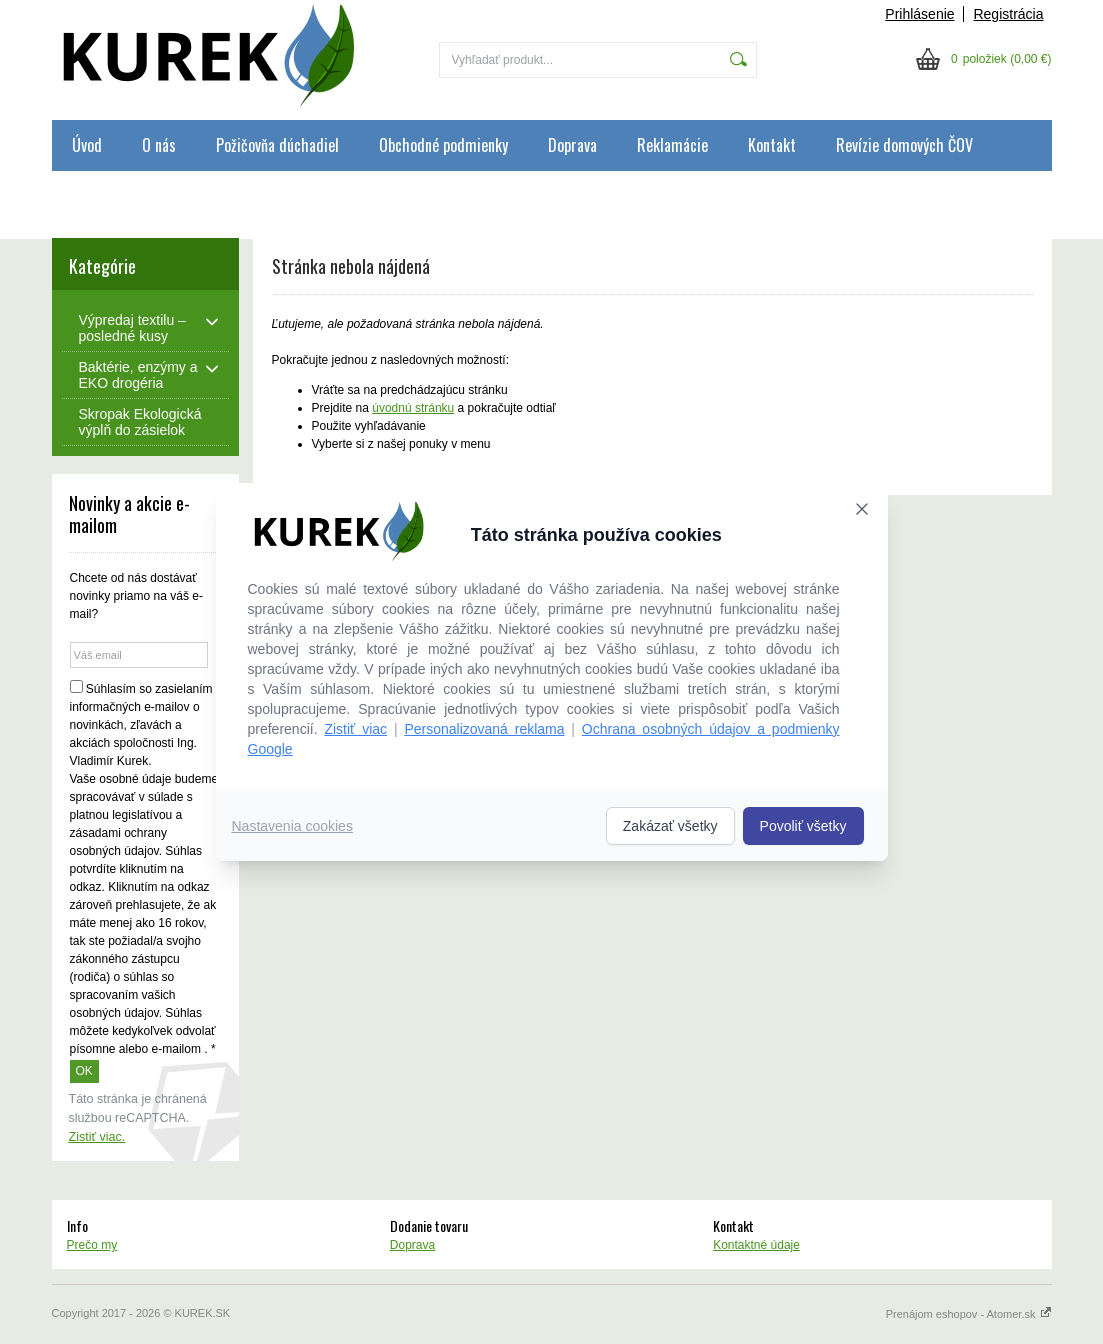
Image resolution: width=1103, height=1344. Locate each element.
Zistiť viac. (97, 1137)
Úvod (87, 145)
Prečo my (92, 1245)
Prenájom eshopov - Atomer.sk (969, 1314)
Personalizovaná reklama (484, 729)
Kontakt (772, 145)
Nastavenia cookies (292, 826)
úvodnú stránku (413, 408)
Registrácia (1008, 14)
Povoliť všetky (803, 826)
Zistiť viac (355, 729)
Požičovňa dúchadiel (277, 145)
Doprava (572, 145)
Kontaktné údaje (756, 1245)
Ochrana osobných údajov (149, 196)
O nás (159, 145)
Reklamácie (672, 145)
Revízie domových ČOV (904, 145)
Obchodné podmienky (443, 145)
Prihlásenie (919, 14)
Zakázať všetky (670, 826)
